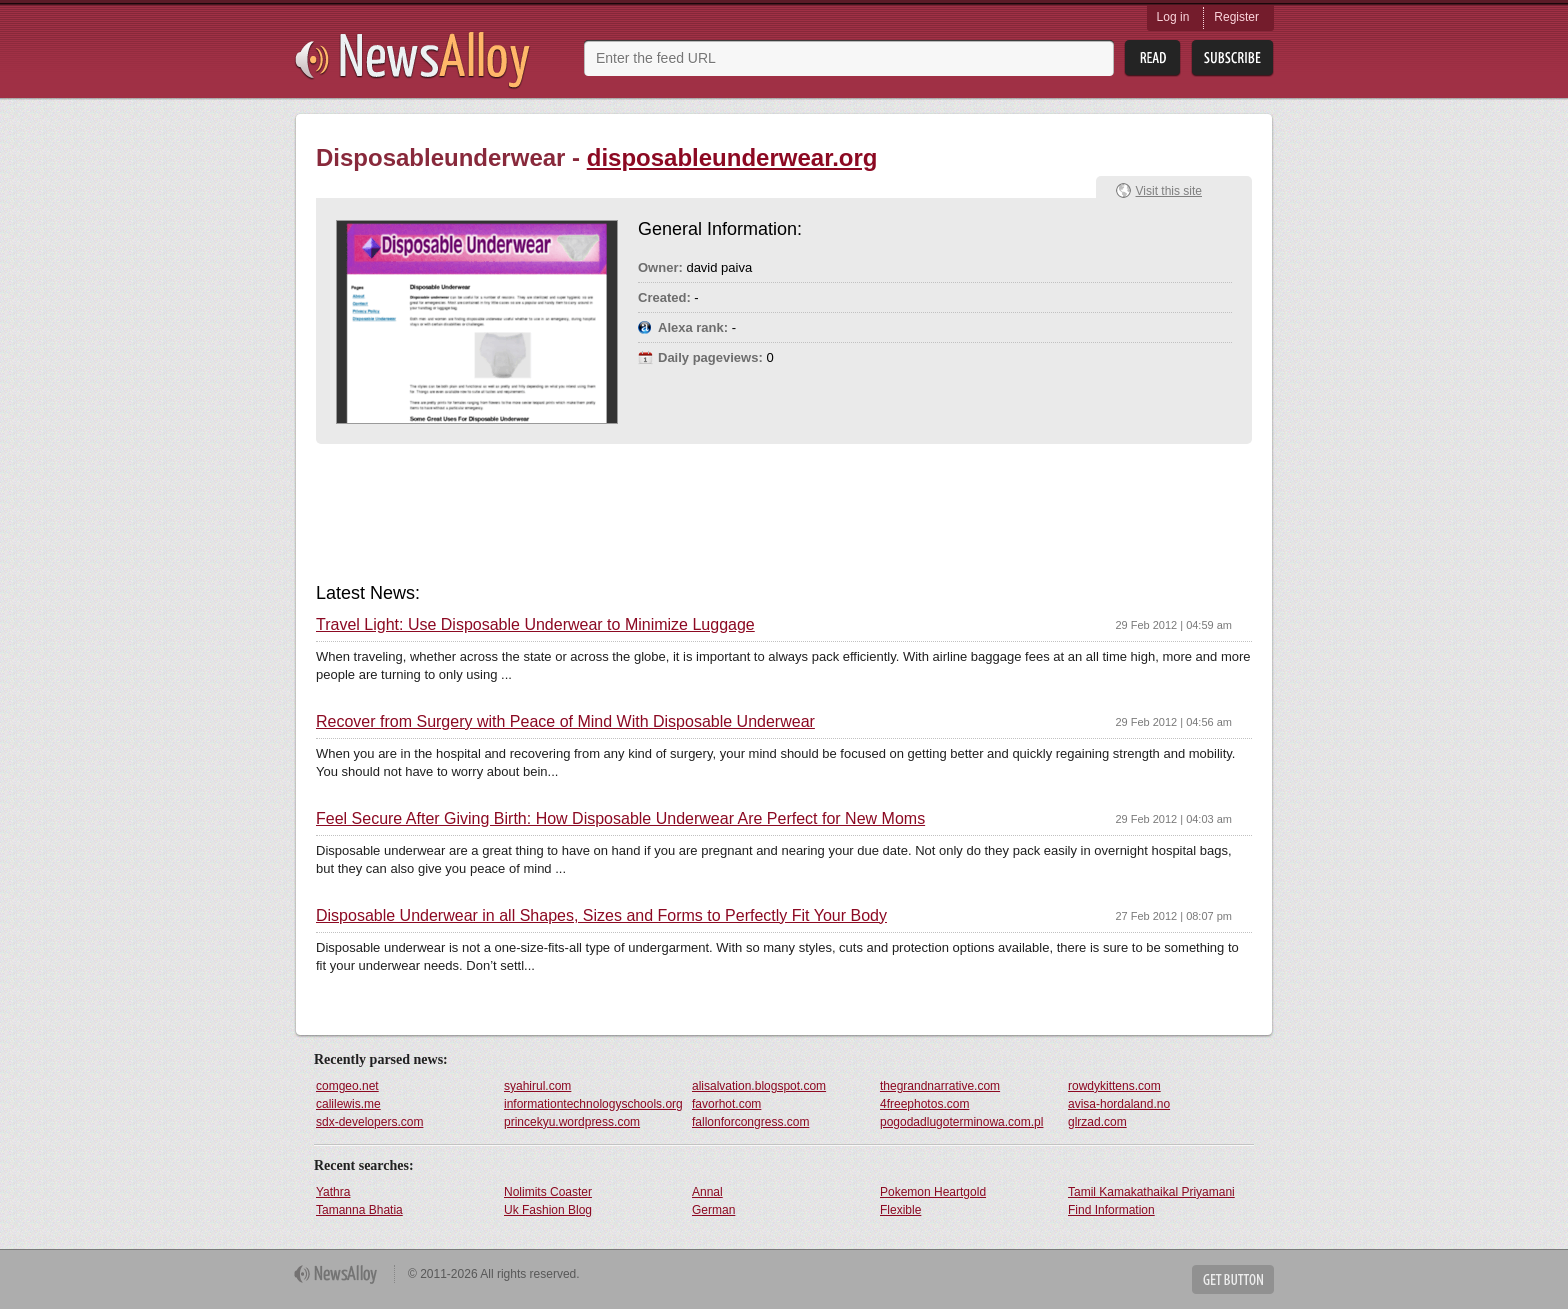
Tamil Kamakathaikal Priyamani (1151, 1192)
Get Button (1233, 1279)
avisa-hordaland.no (1119, 1104)
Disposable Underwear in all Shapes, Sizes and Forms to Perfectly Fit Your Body (601, 916)
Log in (1173, 17)
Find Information (1111, 1210)
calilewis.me (348, 1104)
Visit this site (1169, 191)
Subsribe (1232, 58)
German (713, 1210)
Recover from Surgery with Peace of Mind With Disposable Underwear (565, 722)
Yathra (333, 1192)
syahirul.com (537, 1086)
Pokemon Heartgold (933, 1192)
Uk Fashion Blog (548, 1210)
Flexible (900, 1210)
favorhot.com (726, 1104)
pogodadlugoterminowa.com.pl (961, 1122)
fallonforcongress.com (750, 1122)
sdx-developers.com (369, 1122)
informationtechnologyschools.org (593, 1104)
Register (1236, 17)
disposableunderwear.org (732, 157)
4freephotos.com (924, 1104)
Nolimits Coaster (548, 1192)
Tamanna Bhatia (359, 1210)
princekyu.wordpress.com (572, 1122)
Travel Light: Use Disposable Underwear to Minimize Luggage (535, 625)
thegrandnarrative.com (940, 1086)
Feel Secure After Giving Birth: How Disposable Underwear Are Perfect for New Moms (620, 819)
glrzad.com (1097, 1122)
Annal (707, 1192)
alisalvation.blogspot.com (759, 1086)
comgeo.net (347, 1086)
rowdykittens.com (1114, 1086)
